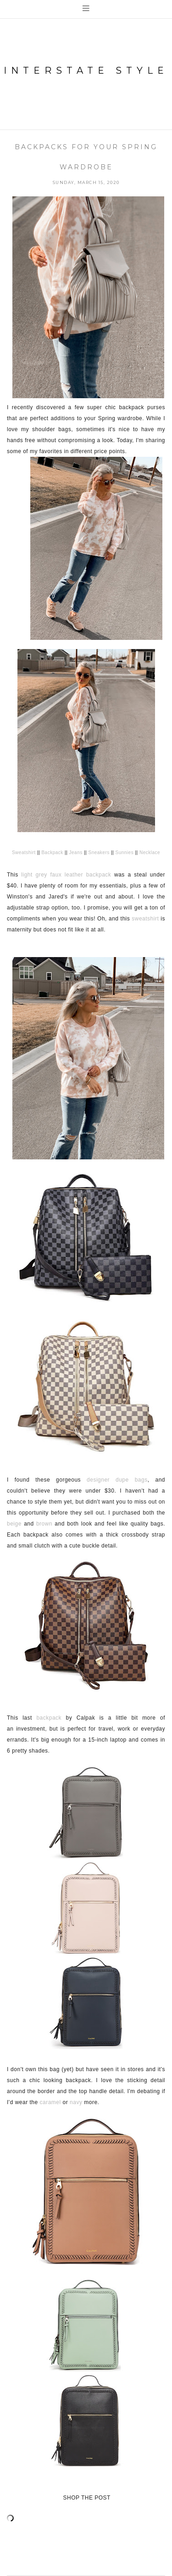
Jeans (76, 852)
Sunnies (125, 852)
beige (14, 1524)
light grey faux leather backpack (66, 874)
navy (76, 2102)
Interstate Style (86, 70)
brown (44, 1524)
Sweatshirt (24, 852)
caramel (50, 2102)
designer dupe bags (117, 1480)
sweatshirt (145, 918)
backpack (48, 1718)
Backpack (52, 852)
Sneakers (98, 852)
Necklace (149, 852)
